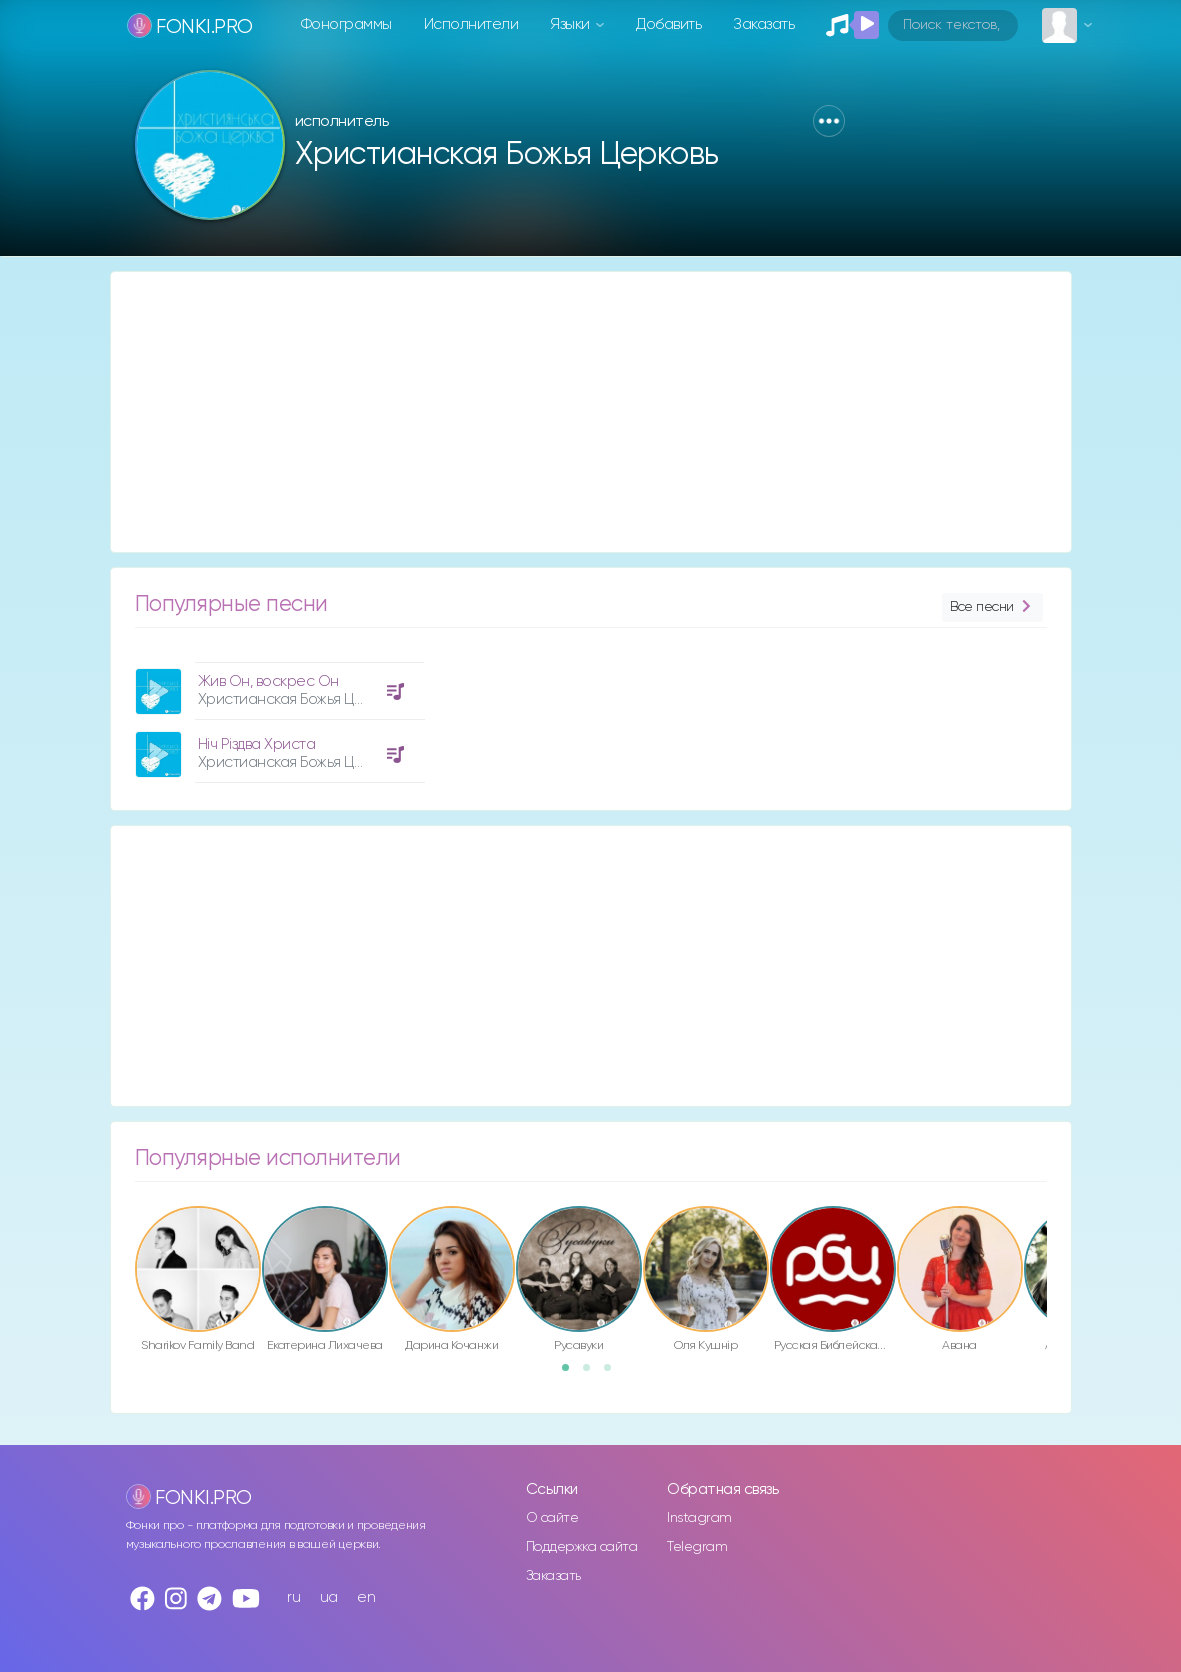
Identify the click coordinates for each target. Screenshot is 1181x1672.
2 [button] (593, 1374)
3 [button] (614, 1374)
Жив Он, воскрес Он (268, 681)
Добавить (668, 24)
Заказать (763, 24)
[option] (277, 715)
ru (293, 1597)
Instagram (699, 1518)
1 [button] (572, 1374)
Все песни (992, 607)
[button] (829, 121)
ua (329, 1597)
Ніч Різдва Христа (257, 744)
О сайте (552, 1518)
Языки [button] (571, 24)
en (366, 1597)
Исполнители (471, 24)
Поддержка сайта (582, 1547)
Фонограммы (346, 24)
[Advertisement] (591, 412)
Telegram (697, 1547)
